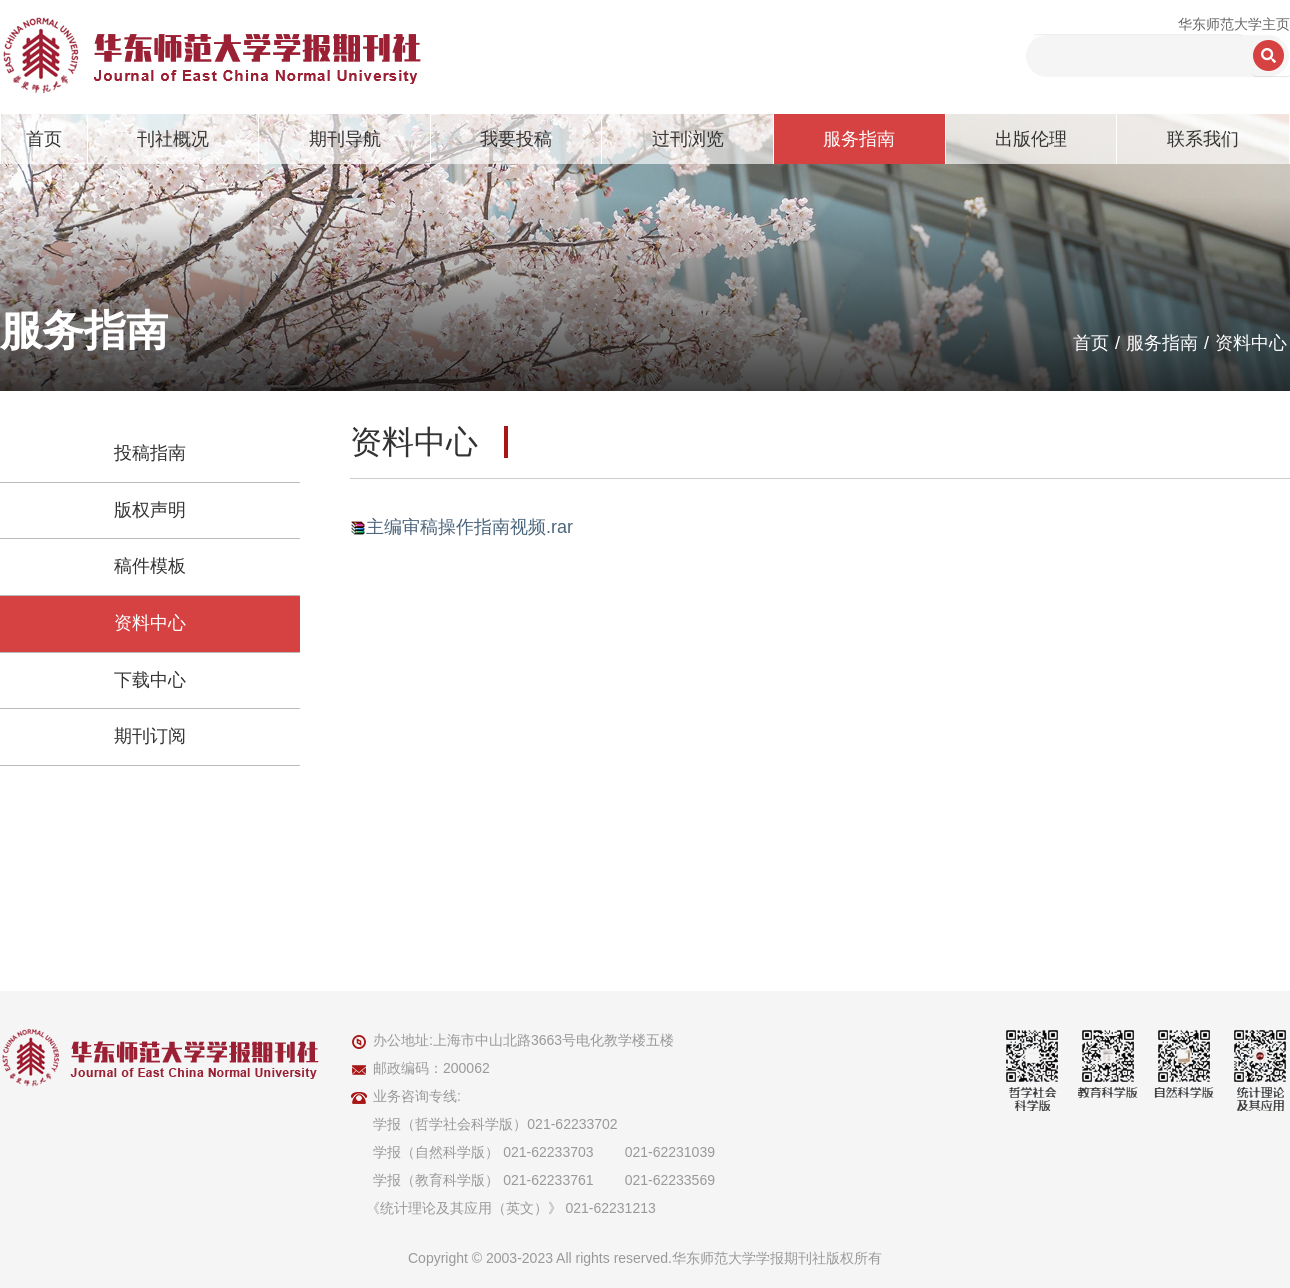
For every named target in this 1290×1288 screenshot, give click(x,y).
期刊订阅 (150, 736)
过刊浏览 (688, 139)
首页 (44, 139)
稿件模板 (150, 566)
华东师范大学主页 (1234, 24)
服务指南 (859, 139)
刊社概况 (173, 139)
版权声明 (150, 510)
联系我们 (1203, 139)
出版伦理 (1031, 139)
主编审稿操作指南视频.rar (469, 527)
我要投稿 (516, 139)
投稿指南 (150, 453)
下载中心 (150, 680)
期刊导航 (345, 139)
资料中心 (1251, 343)
